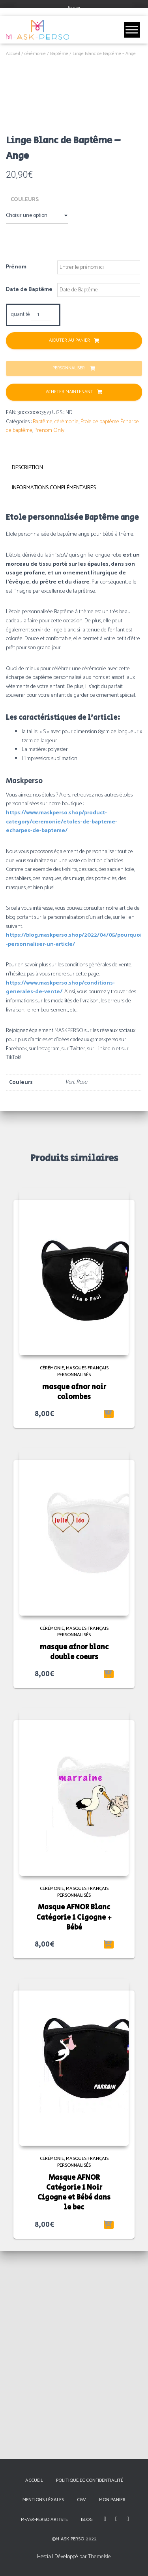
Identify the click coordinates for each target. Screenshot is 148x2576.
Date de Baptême (29, 497)
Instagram (116, 2519)
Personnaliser (69, 576)
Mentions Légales (43, 2500)
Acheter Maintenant (69, 599)
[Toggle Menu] (132, 29)
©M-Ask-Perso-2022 (74, 2539)
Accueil (13, 53)
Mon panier (112, 2500)
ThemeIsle (99, 2556)
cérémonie (35, 53)
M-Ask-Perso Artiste (44, 2519)
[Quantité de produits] (41, 522)
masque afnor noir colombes (74, 1600)
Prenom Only (49, 638)
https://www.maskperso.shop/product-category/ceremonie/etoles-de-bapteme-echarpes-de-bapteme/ (61, 1029)
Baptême (59, 53)
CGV (81, 2500)
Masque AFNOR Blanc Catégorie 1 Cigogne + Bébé (74, 2125)
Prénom (16, 475)
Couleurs (25, 407)
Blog (87, 2519)
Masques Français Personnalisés (83, 1579)
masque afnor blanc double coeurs (74, 1860)
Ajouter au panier (69, 548)
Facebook (105, 2519)
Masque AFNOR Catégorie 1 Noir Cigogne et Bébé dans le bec (74, 2400)
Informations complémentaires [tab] (54, 695)
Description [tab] (27, 675)
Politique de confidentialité (89, 2480)
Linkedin (128, 2519)
